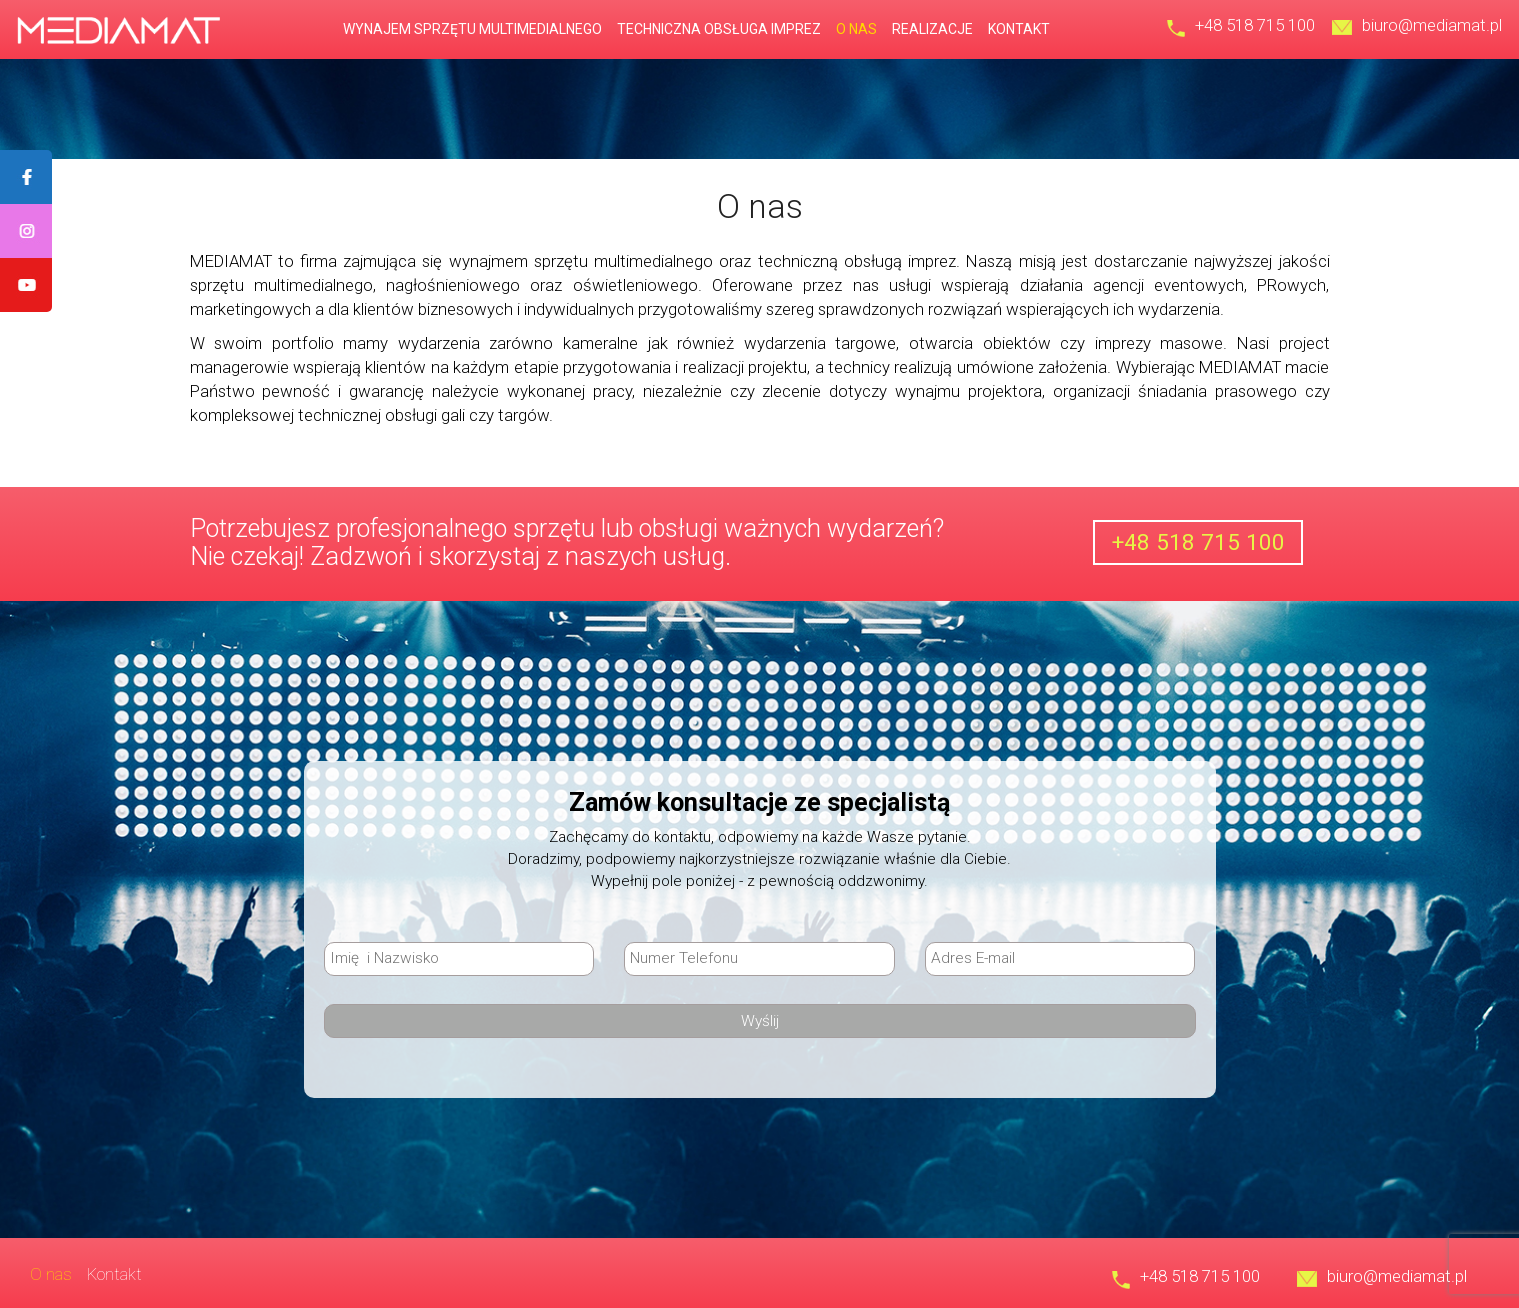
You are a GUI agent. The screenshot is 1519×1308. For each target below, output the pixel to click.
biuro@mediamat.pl (1432, 25)
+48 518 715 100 (1255, 25)
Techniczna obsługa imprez (719, 29)
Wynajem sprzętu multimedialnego (472, 29)
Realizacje (932, 29)
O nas (856, 29)
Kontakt (1019, 29)
